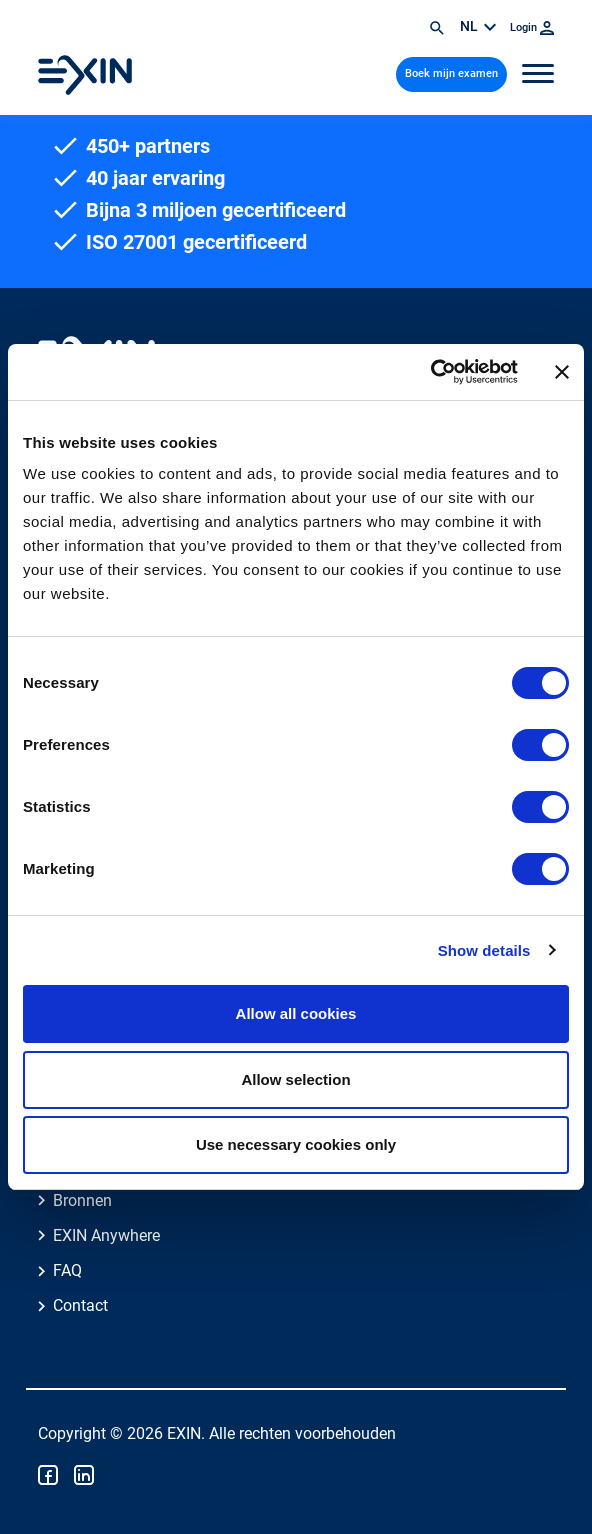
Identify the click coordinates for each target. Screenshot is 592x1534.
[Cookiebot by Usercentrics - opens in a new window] (430, 372)
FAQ (67, 1270)
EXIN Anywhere (106, 1235)
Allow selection (295, 1079)
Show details (484, 950)
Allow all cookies (296, 1013)
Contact (80, 1305)
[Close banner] (562, 372)
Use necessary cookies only (296, 1144)
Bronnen (82, 1200)
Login (532, 27)
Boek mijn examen (451, 73)
